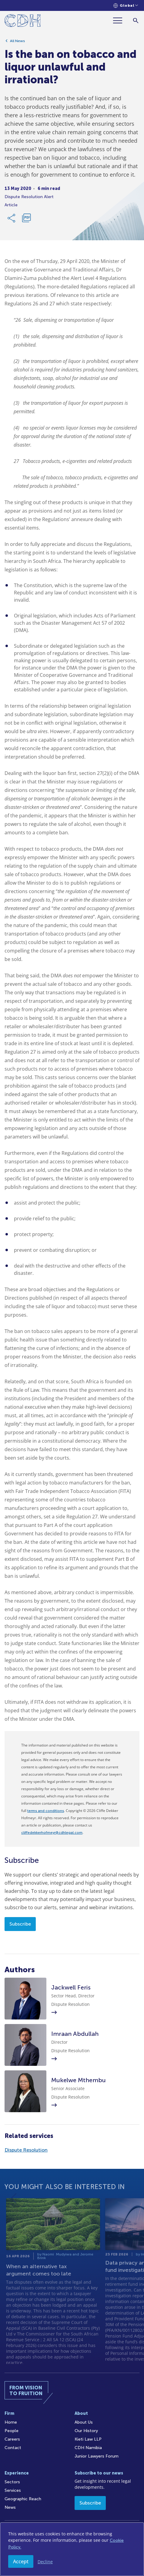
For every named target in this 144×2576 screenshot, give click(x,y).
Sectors (12, 2482)
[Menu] (120, 20)
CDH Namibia (88, 2447)
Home (11, 2422)
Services (13, 2490)
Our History (86, 2430)
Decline (45, 2561)
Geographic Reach (23, 2498)
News (10, 2507)
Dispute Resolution (26, 2150)
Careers (12, 2439)
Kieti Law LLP (88, 2439)
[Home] (23, 21)
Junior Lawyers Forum (97, 2456)
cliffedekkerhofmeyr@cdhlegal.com (51, 1832)
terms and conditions (45, 1811)
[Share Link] (12, 219)
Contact (13, 2447)
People (11, 2430)
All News (17, 42)
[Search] (135, 20)
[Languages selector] (125, 5)
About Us (84, 2422)
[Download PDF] (26, 219)
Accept (20, 2561)
